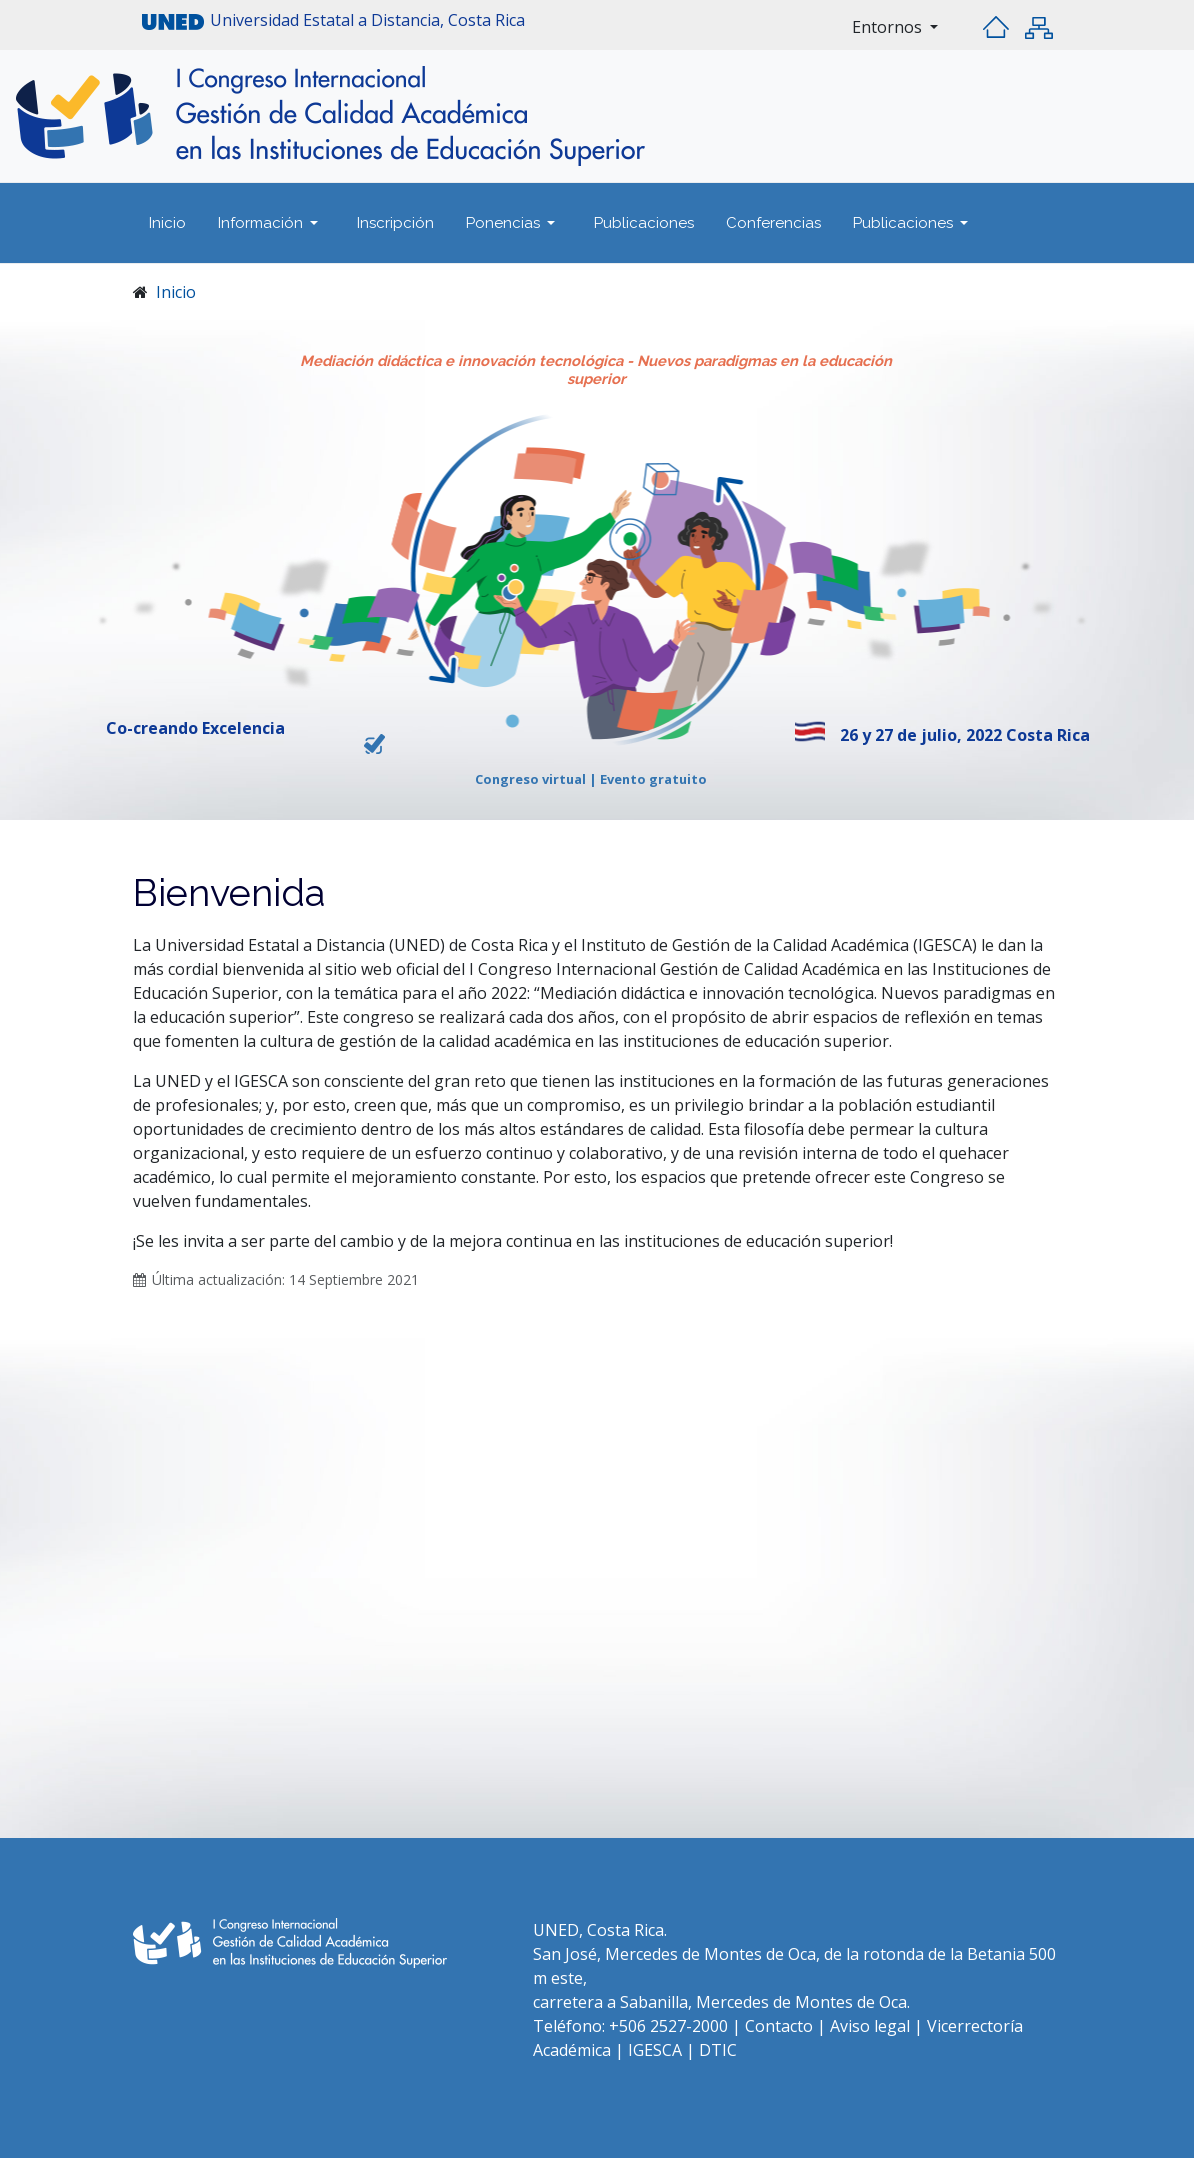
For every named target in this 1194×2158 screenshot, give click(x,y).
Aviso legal (870, 2026)
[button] (271, 223)
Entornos (889, 27)
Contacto (781, 2026)
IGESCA (657, 2050)
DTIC (718, 2050)
